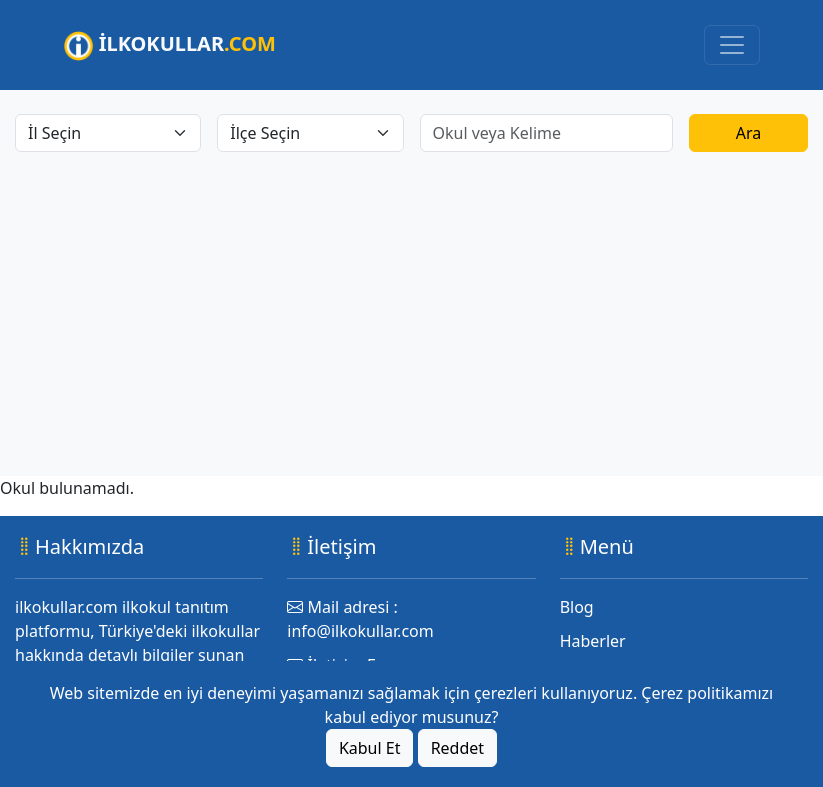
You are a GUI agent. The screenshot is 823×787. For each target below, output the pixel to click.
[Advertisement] (411, 302)
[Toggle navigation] (732, 45)
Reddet (457, 748)
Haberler (593, 641)
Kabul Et (370, 748)
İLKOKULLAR (170, 45)
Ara (749, 133)
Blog (577, 607)
